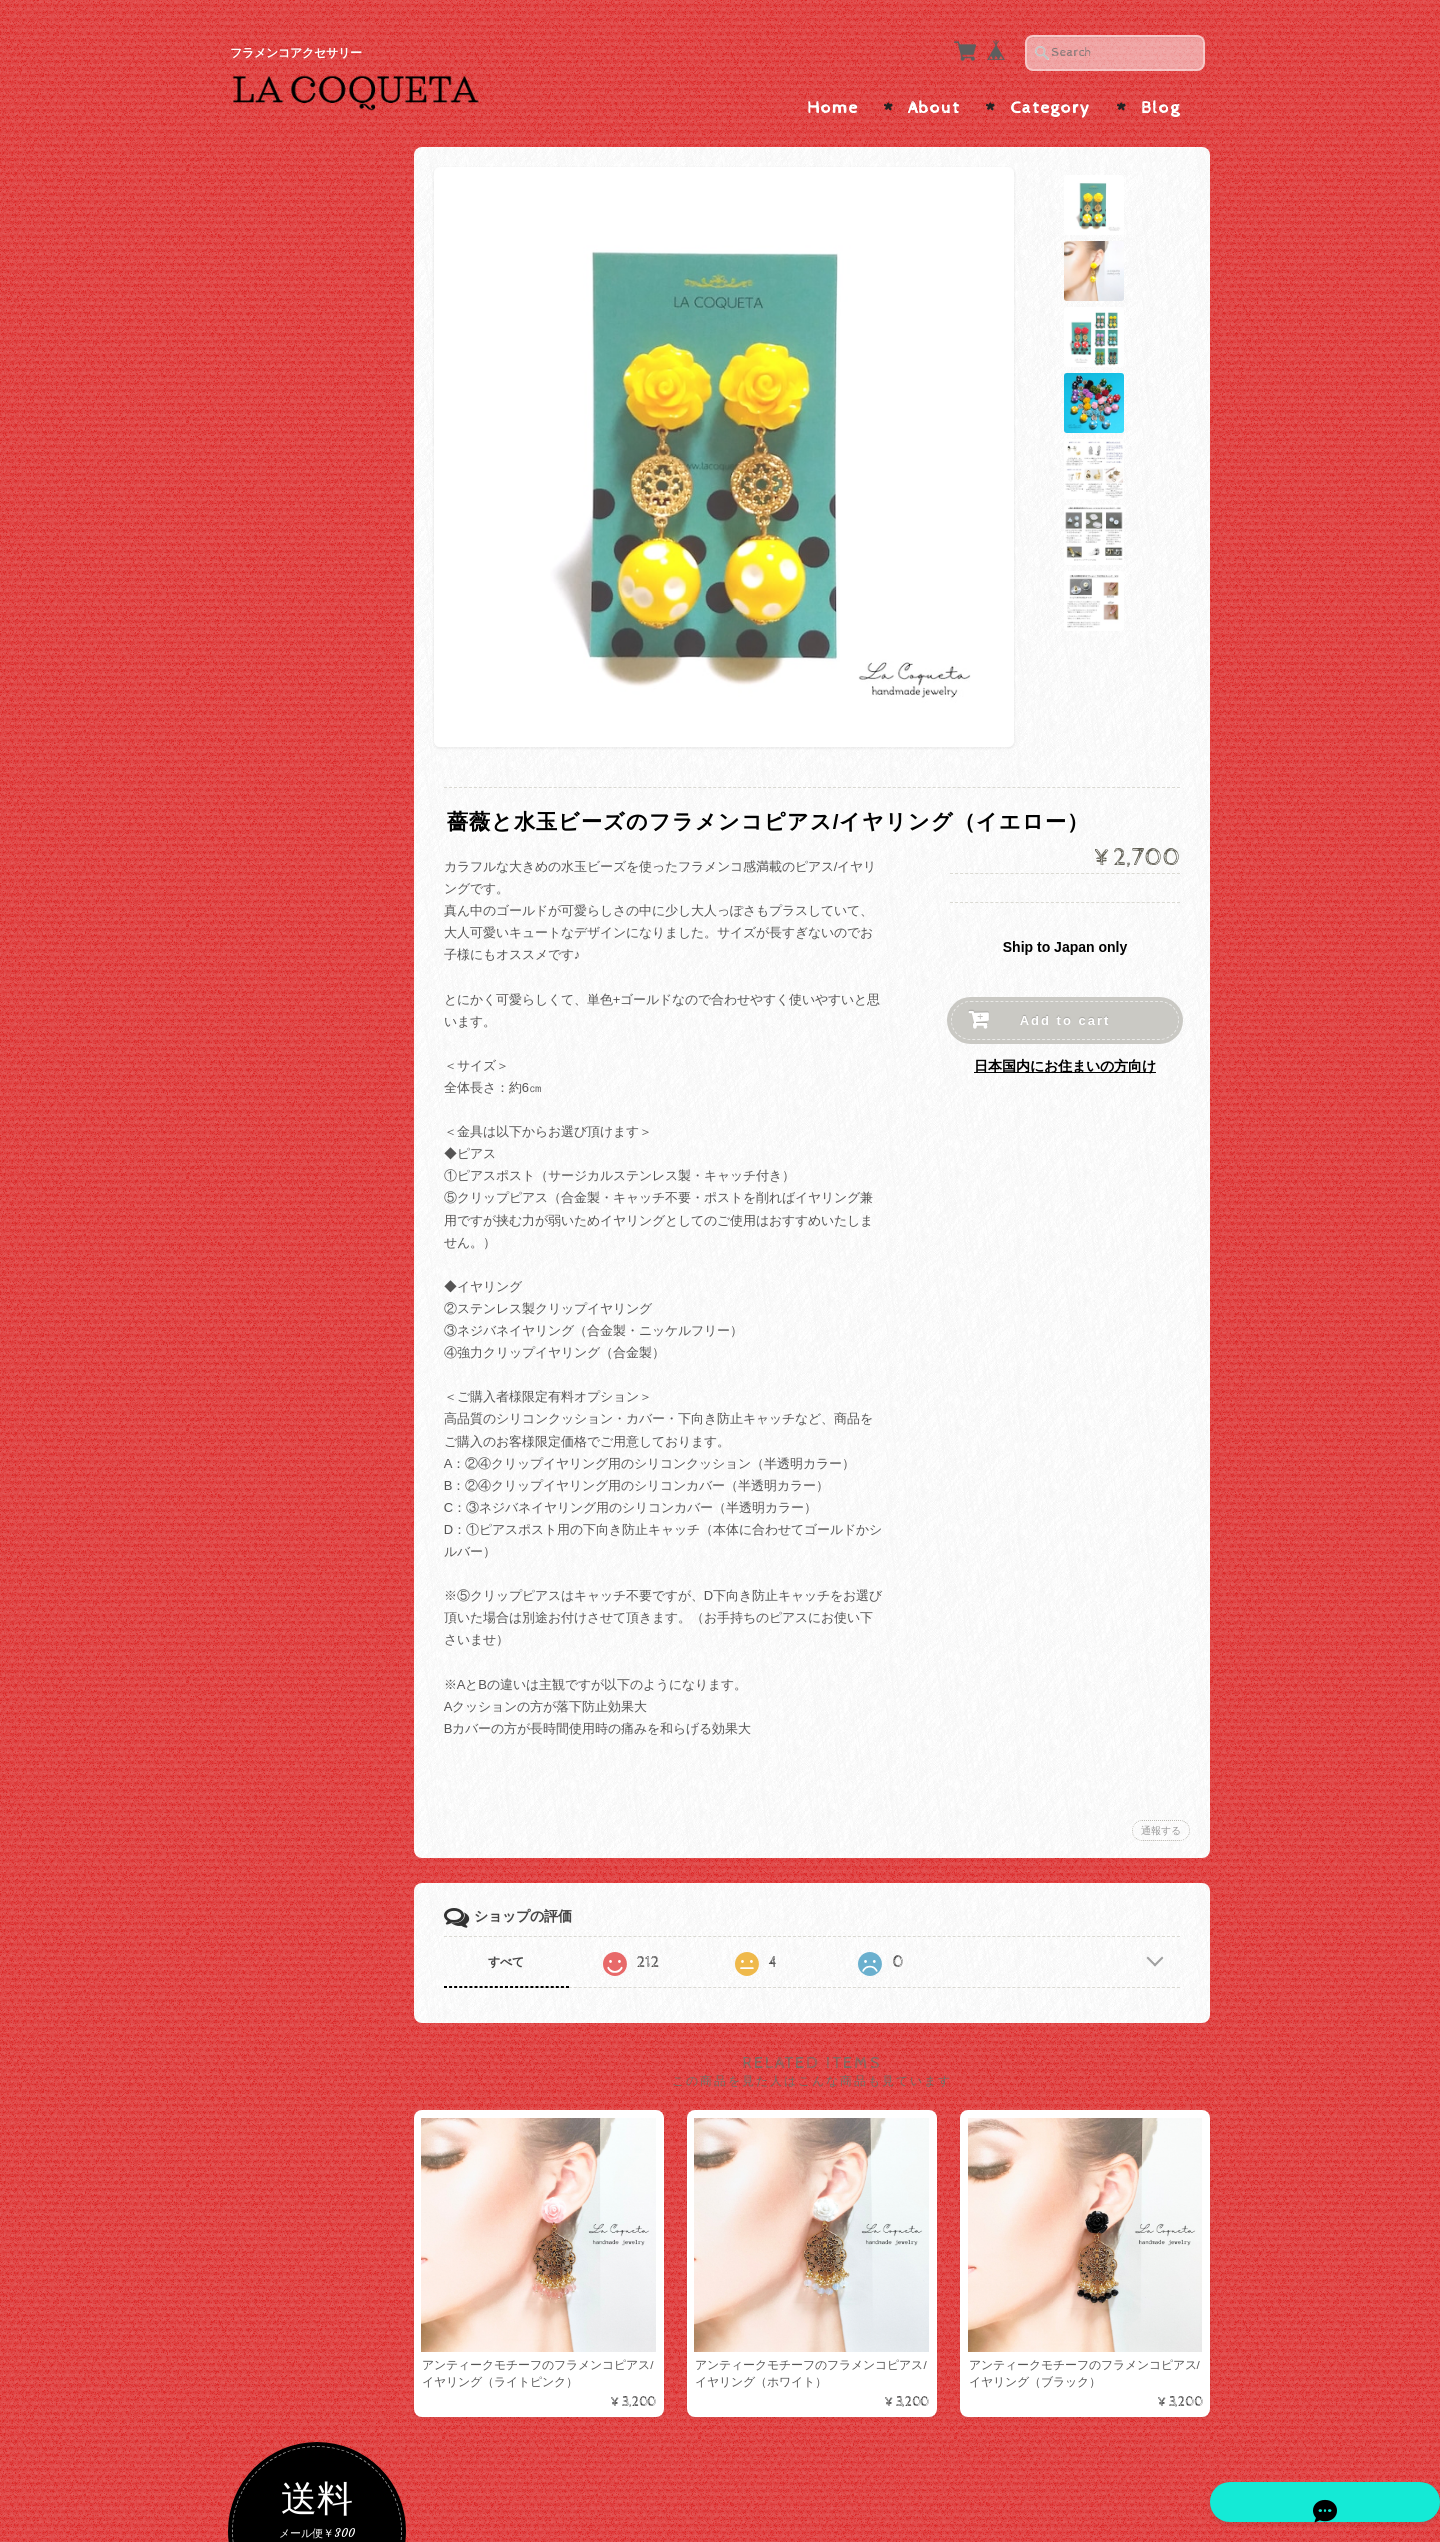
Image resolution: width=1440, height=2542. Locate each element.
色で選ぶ (281, 391)
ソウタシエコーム (311, 1348)
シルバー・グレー (311, 458)
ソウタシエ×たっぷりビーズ (328, 1052)
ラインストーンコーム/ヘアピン (326, 1388)
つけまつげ (287, 1662)
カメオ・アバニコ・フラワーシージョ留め (324, 1619)
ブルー (278, 748)
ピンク (278, 587)
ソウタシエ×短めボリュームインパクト (328, 1005)
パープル (285, 652)
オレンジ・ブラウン (317, 620)
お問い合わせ (296, 2036)
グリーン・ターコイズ (324, 716)
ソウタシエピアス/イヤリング (322, 794)
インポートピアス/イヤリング (326, 1219)
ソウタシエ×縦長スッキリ (328, 957)
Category (1050, 98)
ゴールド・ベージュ (317, 426)
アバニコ (281, 1702)
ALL (271, 838)
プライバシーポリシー (320, 2075)
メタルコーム (298, 1427)
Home (832, 98)
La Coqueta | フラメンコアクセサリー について (326, 1979)
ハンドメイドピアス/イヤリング (326, 1171)
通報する (1161, 1819)
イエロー (285, 684)
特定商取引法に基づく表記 (326, 2124)
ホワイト (285, 523)
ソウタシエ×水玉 (308, 870)
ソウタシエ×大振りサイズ (328, 910)
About (934, 98)
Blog (1160, 98)
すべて (523, 1951)
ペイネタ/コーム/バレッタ (324, 1271)
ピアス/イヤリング (309, 1096)
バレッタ (285, 1459)
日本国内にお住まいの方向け (1065, 1056)
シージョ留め (294, 1496)
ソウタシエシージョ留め (324, 1571)
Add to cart (1065, 1010)
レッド (278, 555)
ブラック (285, 491)
